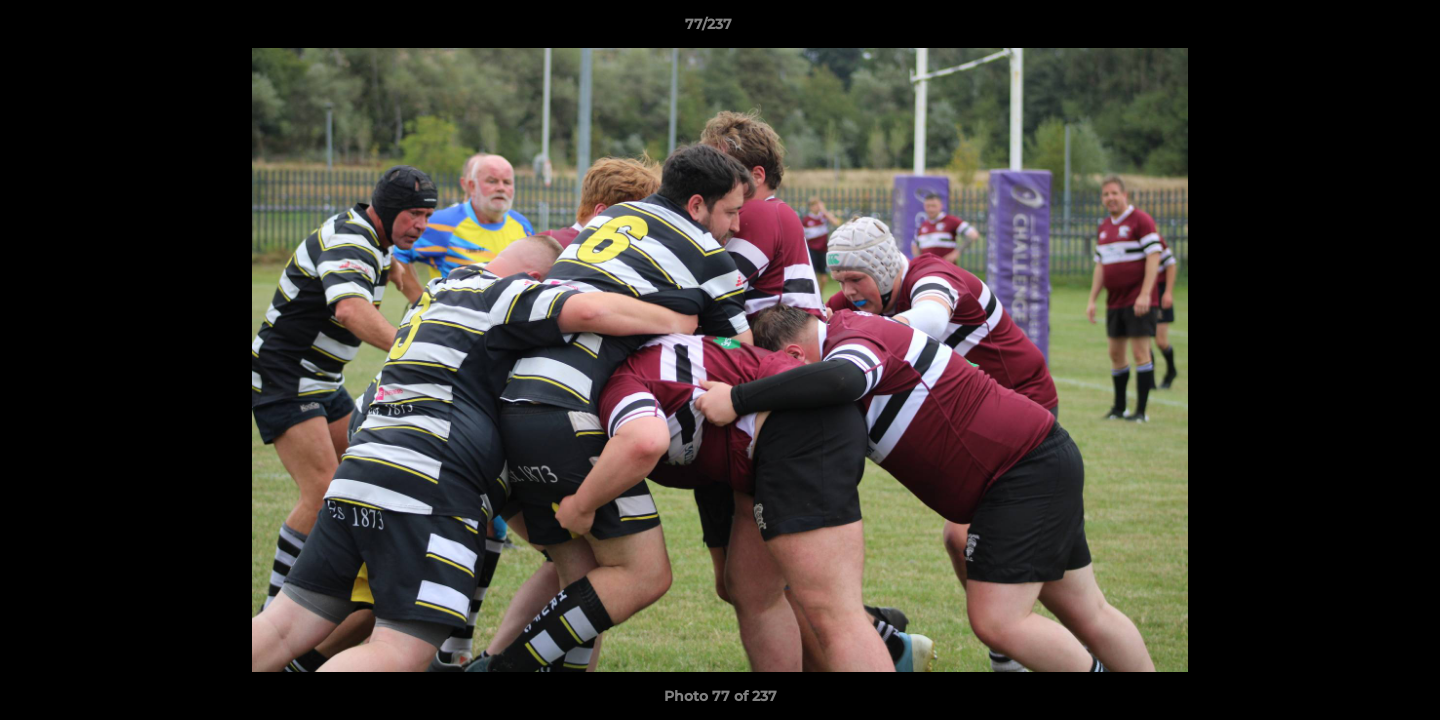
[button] (1356, 29)
